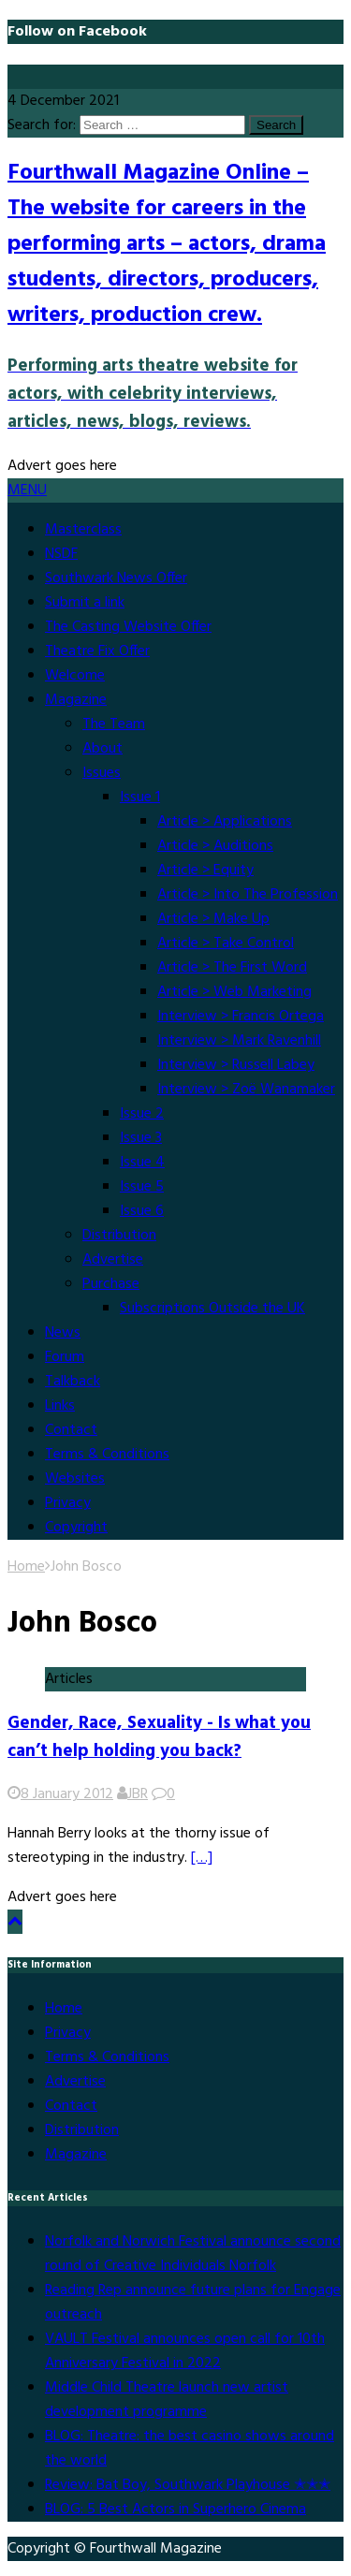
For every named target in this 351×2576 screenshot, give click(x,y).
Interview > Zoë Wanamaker (246, 1089)
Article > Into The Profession (247, 895)
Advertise (112, 1260)
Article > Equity (205, 870)
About (102, 749)
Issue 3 (141, 1138)
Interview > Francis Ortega (240, 1016)
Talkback (72, 1381)
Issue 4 (142, 1162)
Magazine (76, 700)
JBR (137, 1794)
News (62, 1333)
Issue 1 (140, 797)
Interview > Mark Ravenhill (239, 1041)
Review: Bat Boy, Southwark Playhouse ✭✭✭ (187, 2485)
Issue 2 (142, 1114)
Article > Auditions (215, 846)
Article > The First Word (232, 968)
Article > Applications (224, 822)
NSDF (61, 554)
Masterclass (83, 530)
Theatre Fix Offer (97, 651)
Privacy (68, 1503)
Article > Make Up (213, 919)
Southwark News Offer (116, 578)
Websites (75, 1479)
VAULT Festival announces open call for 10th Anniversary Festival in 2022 (185, 2351)
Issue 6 (142, 1211)
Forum (64, 1357)
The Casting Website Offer (128, 627)
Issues (101, 773)
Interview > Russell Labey (235, 1065)
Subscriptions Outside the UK (212, 1308)
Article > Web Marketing (234, 992)
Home (63, 2009)
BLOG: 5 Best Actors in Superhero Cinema (175, 2509)
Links (60, 1406)
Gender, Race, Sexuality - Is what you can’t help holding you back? (159, 1737)
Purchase (110, 1284)
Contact (71, 1430)
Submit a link (84, 603)
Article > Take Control (225, 943)
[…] (201, 1858)
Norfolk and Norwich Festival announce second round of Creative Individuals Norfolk (193, 2254)
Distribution (119, 1235)
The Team (113, 724)
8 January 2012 (67, 1794)
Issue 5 (142, 1187)
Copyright (76, 1527)
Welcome (75, 676)
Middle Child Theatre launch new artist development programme (166, 2400)
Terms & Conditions (107, 1454)
